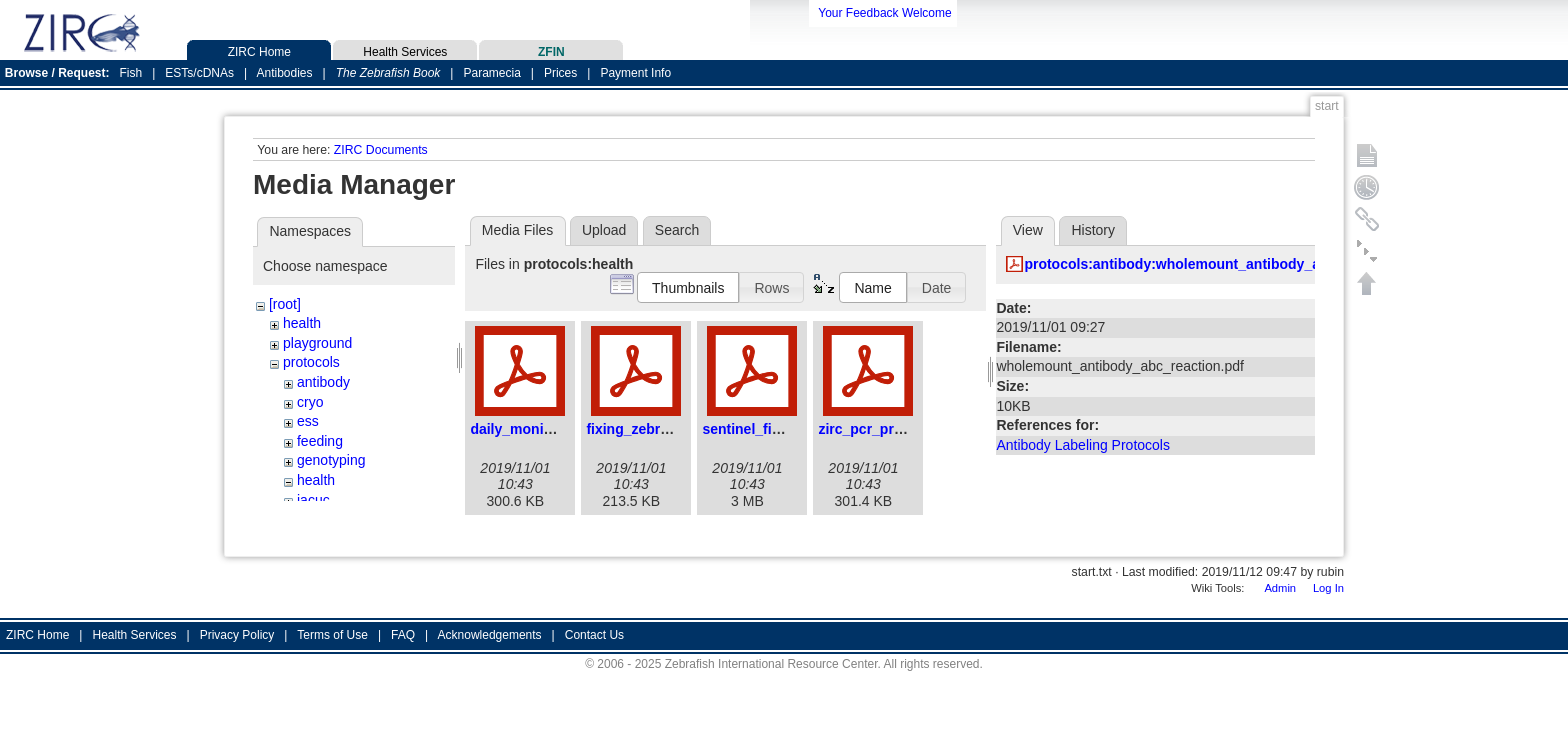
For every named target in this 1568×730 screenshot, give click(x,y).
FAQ (403, 635)
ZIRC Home (259, 49)
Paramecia (491, 73)
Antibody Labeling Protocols (1083, 445)
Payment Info (635, 73)
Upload (604, 230)
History (1093, 230)
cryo (310, 402)
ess (308, 421)
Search (677, 230)
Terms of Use (332, 635)
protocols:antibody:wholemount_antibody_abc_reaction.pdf (1224, 264)
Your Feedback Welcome (884, 13)
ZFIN (551, 49)
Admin (1280, 588)
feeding (320, 441)
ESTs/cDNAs (199, 73)
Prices (560, 73)
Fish (131, 73)
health (302, 323)
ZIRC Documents (381, 150)
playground (317, 343)
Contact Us (594, 635)
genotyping (331, 460)
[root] (285, 304)
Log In (1328, 588)
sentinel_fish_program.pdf (790, 429)
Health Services (405, 49)
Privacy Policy (237, 635)
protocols (311, 362)
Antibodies (284, 73)
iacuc (313, 500)
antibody (323, 382)
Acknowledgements (490, 635)
